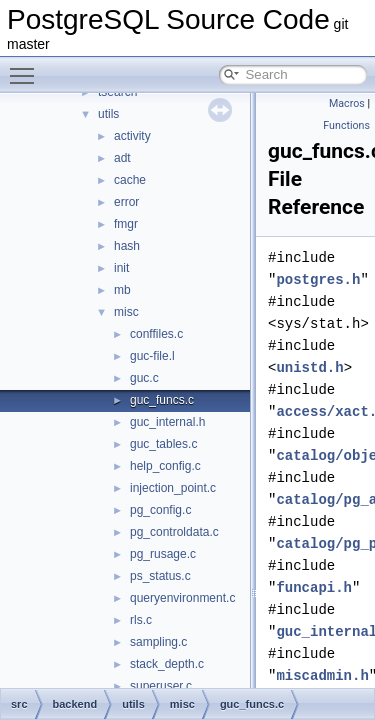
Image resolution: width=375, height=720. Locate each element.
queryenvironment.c (182, 598)
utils (108, 114)
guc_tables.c (163, 444)
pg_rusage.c (163, 554)
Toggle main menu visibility (27, 67)
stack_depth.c (167, 664)
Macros (347, 103)
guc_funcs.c (162, 400)
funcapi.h (314, 587)
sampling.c (158, 642)
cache (130, 180)
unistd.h (309, 367)
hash (127, 246)
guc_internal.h (167, 422)
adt (122, 158)
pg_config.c (160, 510)
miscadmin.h (322, 675)
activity (132, 136)
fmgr (126, 224)
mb (122, 290)
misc (126, 312)
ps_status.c (160, 576)
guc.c (144, 378)
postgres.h (318, 279)
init (121, 268)
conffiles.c (156, 334)
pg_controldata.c (174, 532)
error (126, 202)
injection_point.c (173, 488)
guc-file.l (152, 356)
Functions (346, 125)
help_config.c (165, 466)
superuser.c (161, 686)
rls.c (141, 620)
